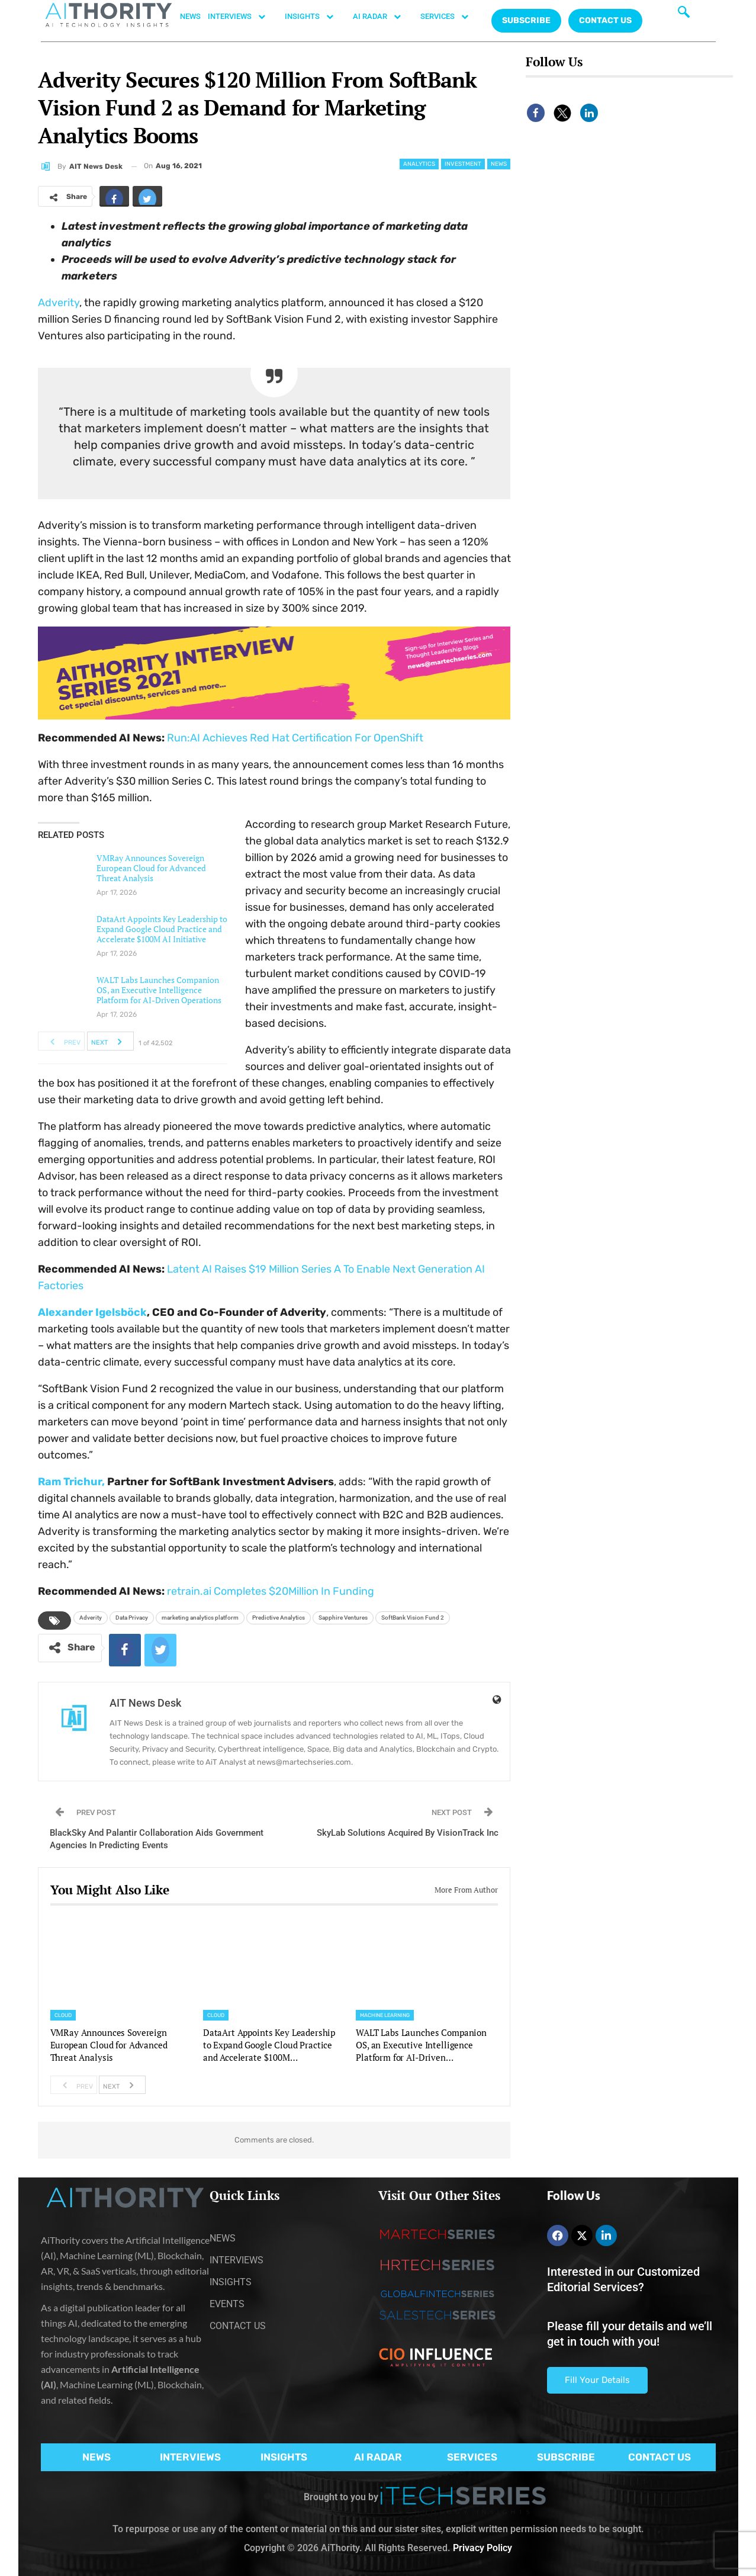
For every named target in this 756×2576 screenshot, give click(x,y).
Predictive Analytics (278, 1617)
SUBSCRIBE (566, 2457)
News (499, 164)
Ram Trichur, (71, 1481)
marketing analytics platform (200, 1617)
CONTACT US (605, 20)
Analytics (419, 164)
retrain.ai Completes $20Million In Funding (270, 1591)
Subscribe (526, 20)
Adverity (58, 302)
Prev (62, 1041)
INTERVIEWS (243, 17)
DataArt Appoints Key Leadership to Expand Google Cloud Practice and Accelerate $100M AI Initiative (161, 929)
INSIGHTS (315, 17)
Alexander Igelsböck (92, 1312)
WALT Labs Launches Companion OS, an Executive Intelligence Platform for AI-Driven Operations (158, 990)
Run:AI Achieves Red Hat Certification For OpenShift (295, 737)
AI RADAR (383, 17)
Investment (463, 164)
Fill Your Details (597, 2380)
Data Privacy (131, 1617)
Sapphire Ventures (343, 1617)
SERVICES (450, 17)
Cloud (63, 2015)
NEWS (190, 16)
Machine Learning (385, 2015)
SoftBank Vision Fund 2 (412, 1617)
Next (109, 1041)
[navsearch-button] (684, 15)
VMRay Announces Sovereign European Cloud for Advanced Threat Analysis (151, 868)
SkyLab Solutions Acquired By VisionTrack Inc (407, 1832)
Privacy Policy (482, 2547)
